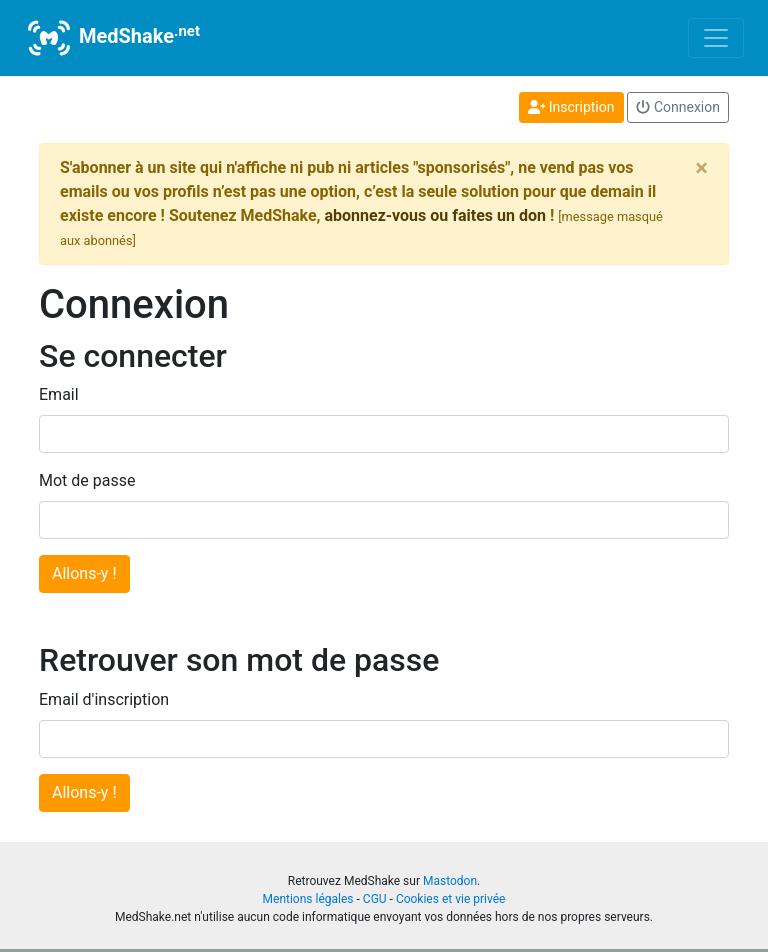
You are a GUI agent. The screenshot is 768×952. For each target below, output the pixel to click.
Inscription (571, 107)
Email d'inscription (104, 699)
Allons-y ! (84, 573)
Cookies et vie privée (451, 899)
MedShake (112, 38)
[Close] (701, 168)
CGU (375, 899)
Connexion (678, 107)
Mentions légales (308, 899)
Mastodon (450, 881)
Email (59, 394)
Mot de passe (87, 480)
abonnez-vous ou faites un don (434, 215)
